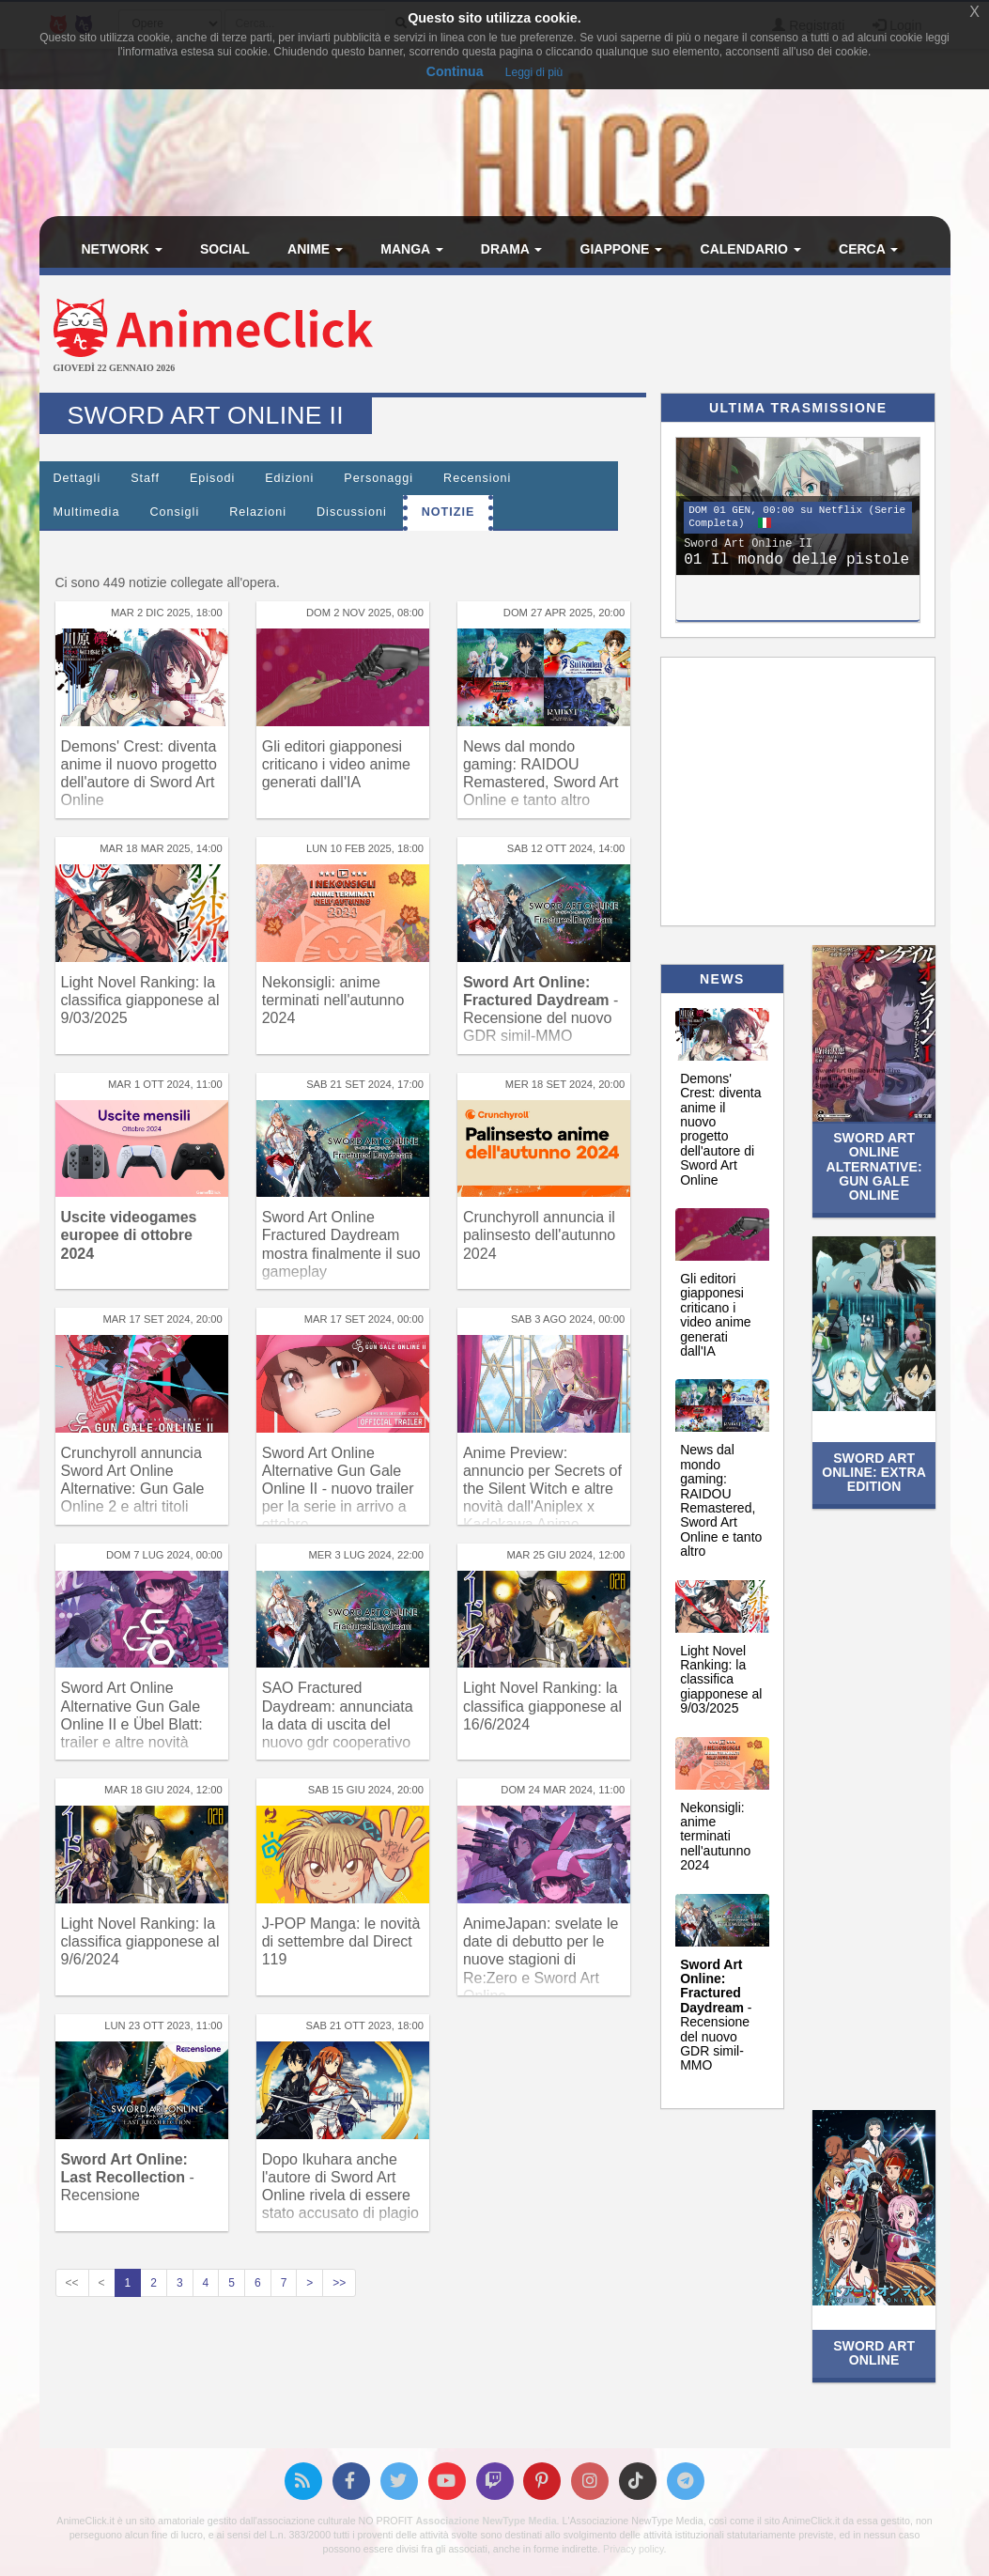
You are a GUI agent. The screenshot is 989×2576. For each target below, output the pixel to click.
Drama (511, 248)
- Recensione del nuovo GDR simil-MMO (715, 2015)
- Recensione (127, 2177)
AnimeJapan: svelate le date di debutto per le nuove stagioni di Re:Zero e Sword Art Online (540, 1960)
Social (225, 248)
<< (72, 2282)
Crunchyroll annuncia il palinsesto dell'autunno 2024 (539, 1235)
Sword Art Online (874, 2352)
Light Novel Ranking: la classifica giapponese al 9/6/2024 (140, 1941)
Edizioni (289, 478)
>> (339, 2282)
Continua (455, 71)
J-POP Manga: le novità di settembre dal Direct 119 (341, 1941)
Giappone (621, 248)
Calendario (751, 248)
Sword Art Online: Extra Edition (874, 1473)
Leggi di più (534, 72)
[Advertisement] (646, 336)
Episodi (212, 478)
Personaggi (378, 478)
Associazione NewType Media (485, 2520)
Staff (145, 478)
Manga (411, 248)
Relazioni (257, 512)
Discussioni (352, 512)
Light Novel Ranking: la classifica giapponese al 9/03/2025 (140, 1000)
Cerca (868, 248)
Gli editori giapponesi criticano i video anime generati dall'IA (336, 764)
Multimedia (87, 512)
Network (122, 248)
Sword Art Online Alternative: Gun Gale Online (874, 1166)
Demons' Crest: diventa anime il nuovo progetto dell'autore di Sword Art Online (720, 1129)
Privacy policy (633, 2548)
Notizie (448, 512)
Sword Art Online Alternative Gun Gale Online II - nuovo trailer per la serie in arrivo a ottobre (338, 1489)
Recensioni (477, 478)
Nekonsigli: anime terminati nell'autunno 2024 (333, 1000)
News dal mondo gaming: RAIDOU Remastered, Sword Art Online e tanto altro (721, 1500)
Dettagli (77, 478)
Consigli (174, 512)
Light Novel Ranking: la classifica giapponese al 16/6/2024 (542, 1705)
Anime (315, 248)
